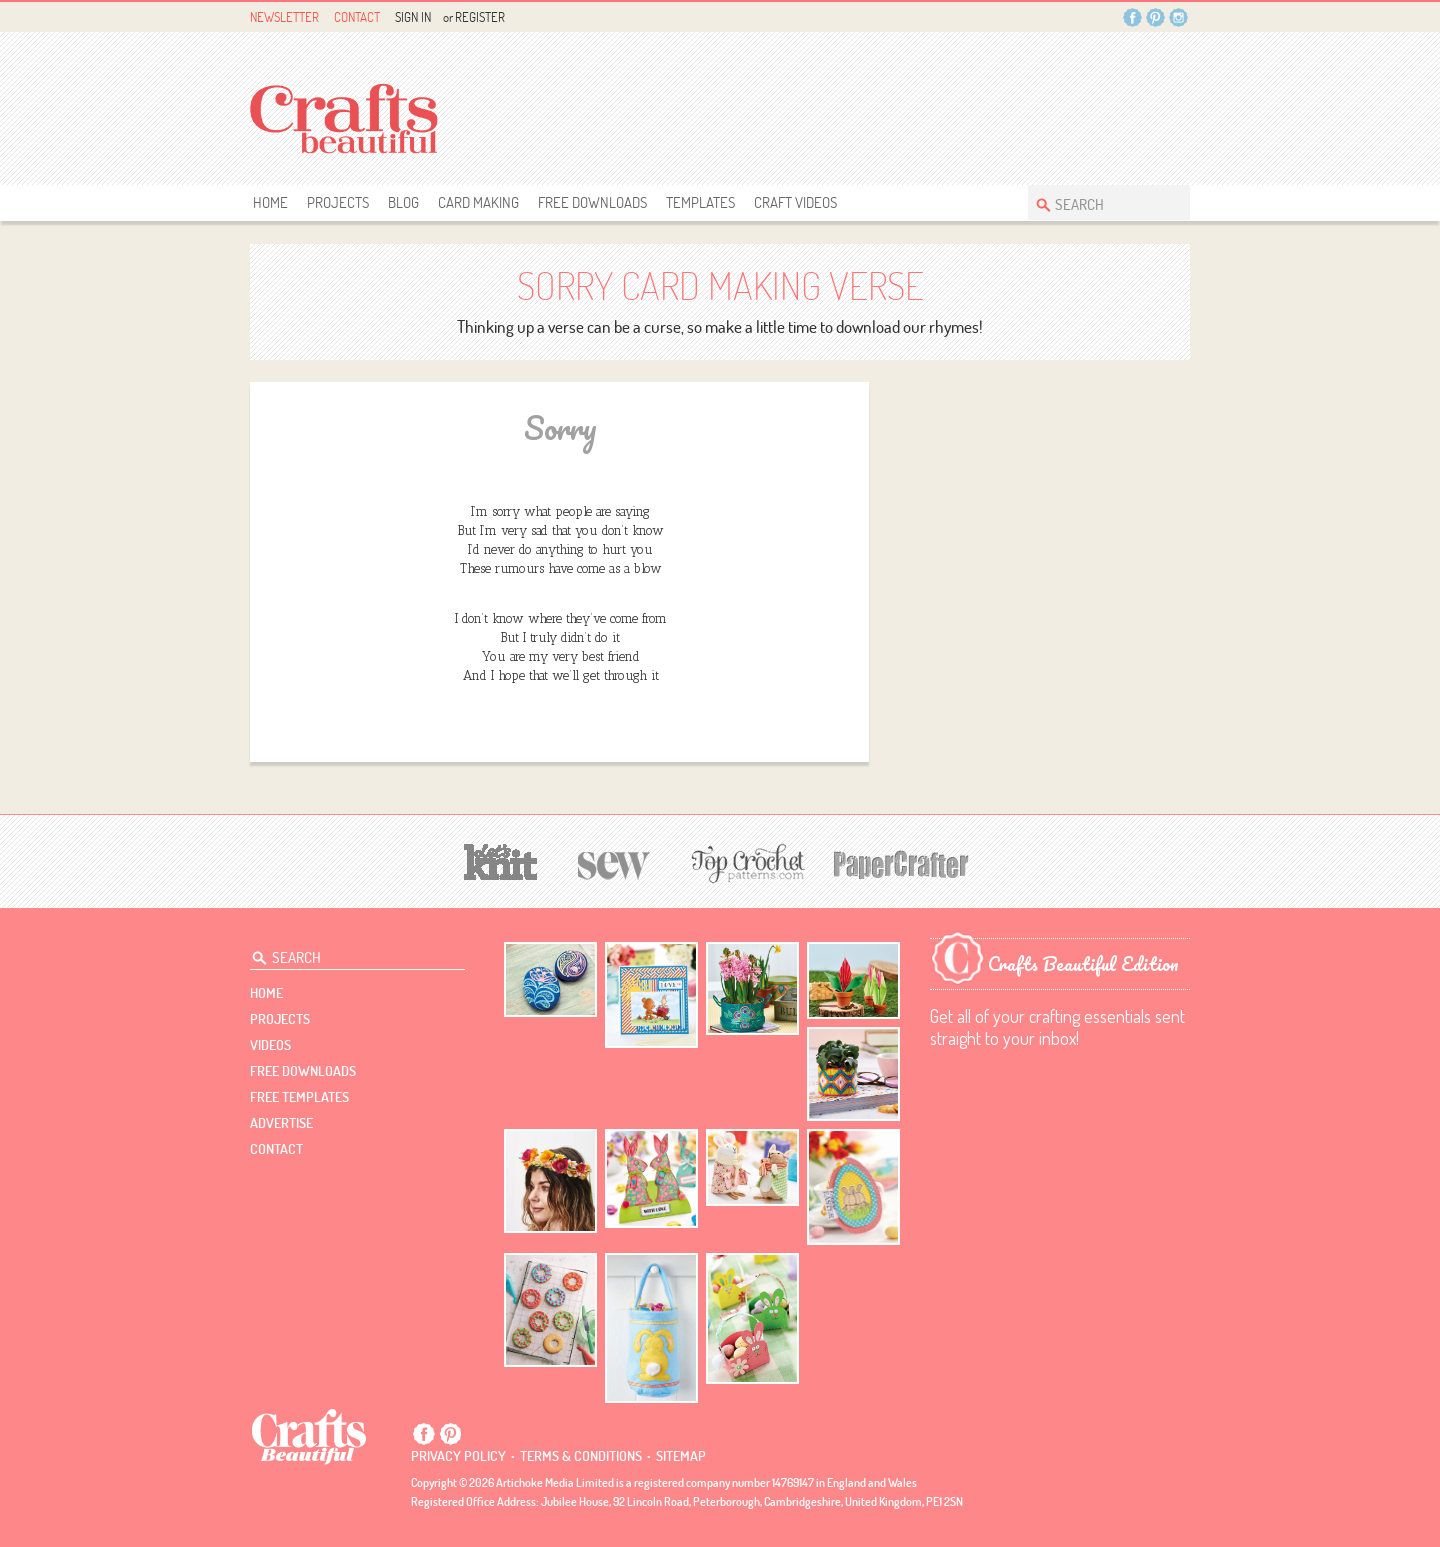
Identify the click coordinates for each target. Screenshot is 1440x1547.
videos (270, 1045)
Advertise (281, 1123)
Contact (357, 17)
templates (700, 202)
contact (276, 1149)
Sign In (413, 17)
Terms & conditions (581, 1456)
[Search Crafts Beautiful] (1099, 202)
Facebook (1132, 17)
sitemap (681, 1456)
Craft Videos (795, 202)
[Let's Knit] (501, 859)
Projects (338, 202)
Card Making (478, 202)
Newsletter (284, 17)
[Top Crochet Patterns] (745, 863)
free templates (299, 1097)
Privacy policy (458, 1456)
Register (480, 17)
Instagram (1178, 17)
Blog (403, 202)
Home (270, 202)
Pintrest (1155, 17)
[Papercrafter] (901, 862)
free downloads (592, 202)
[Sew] (614, 862)
